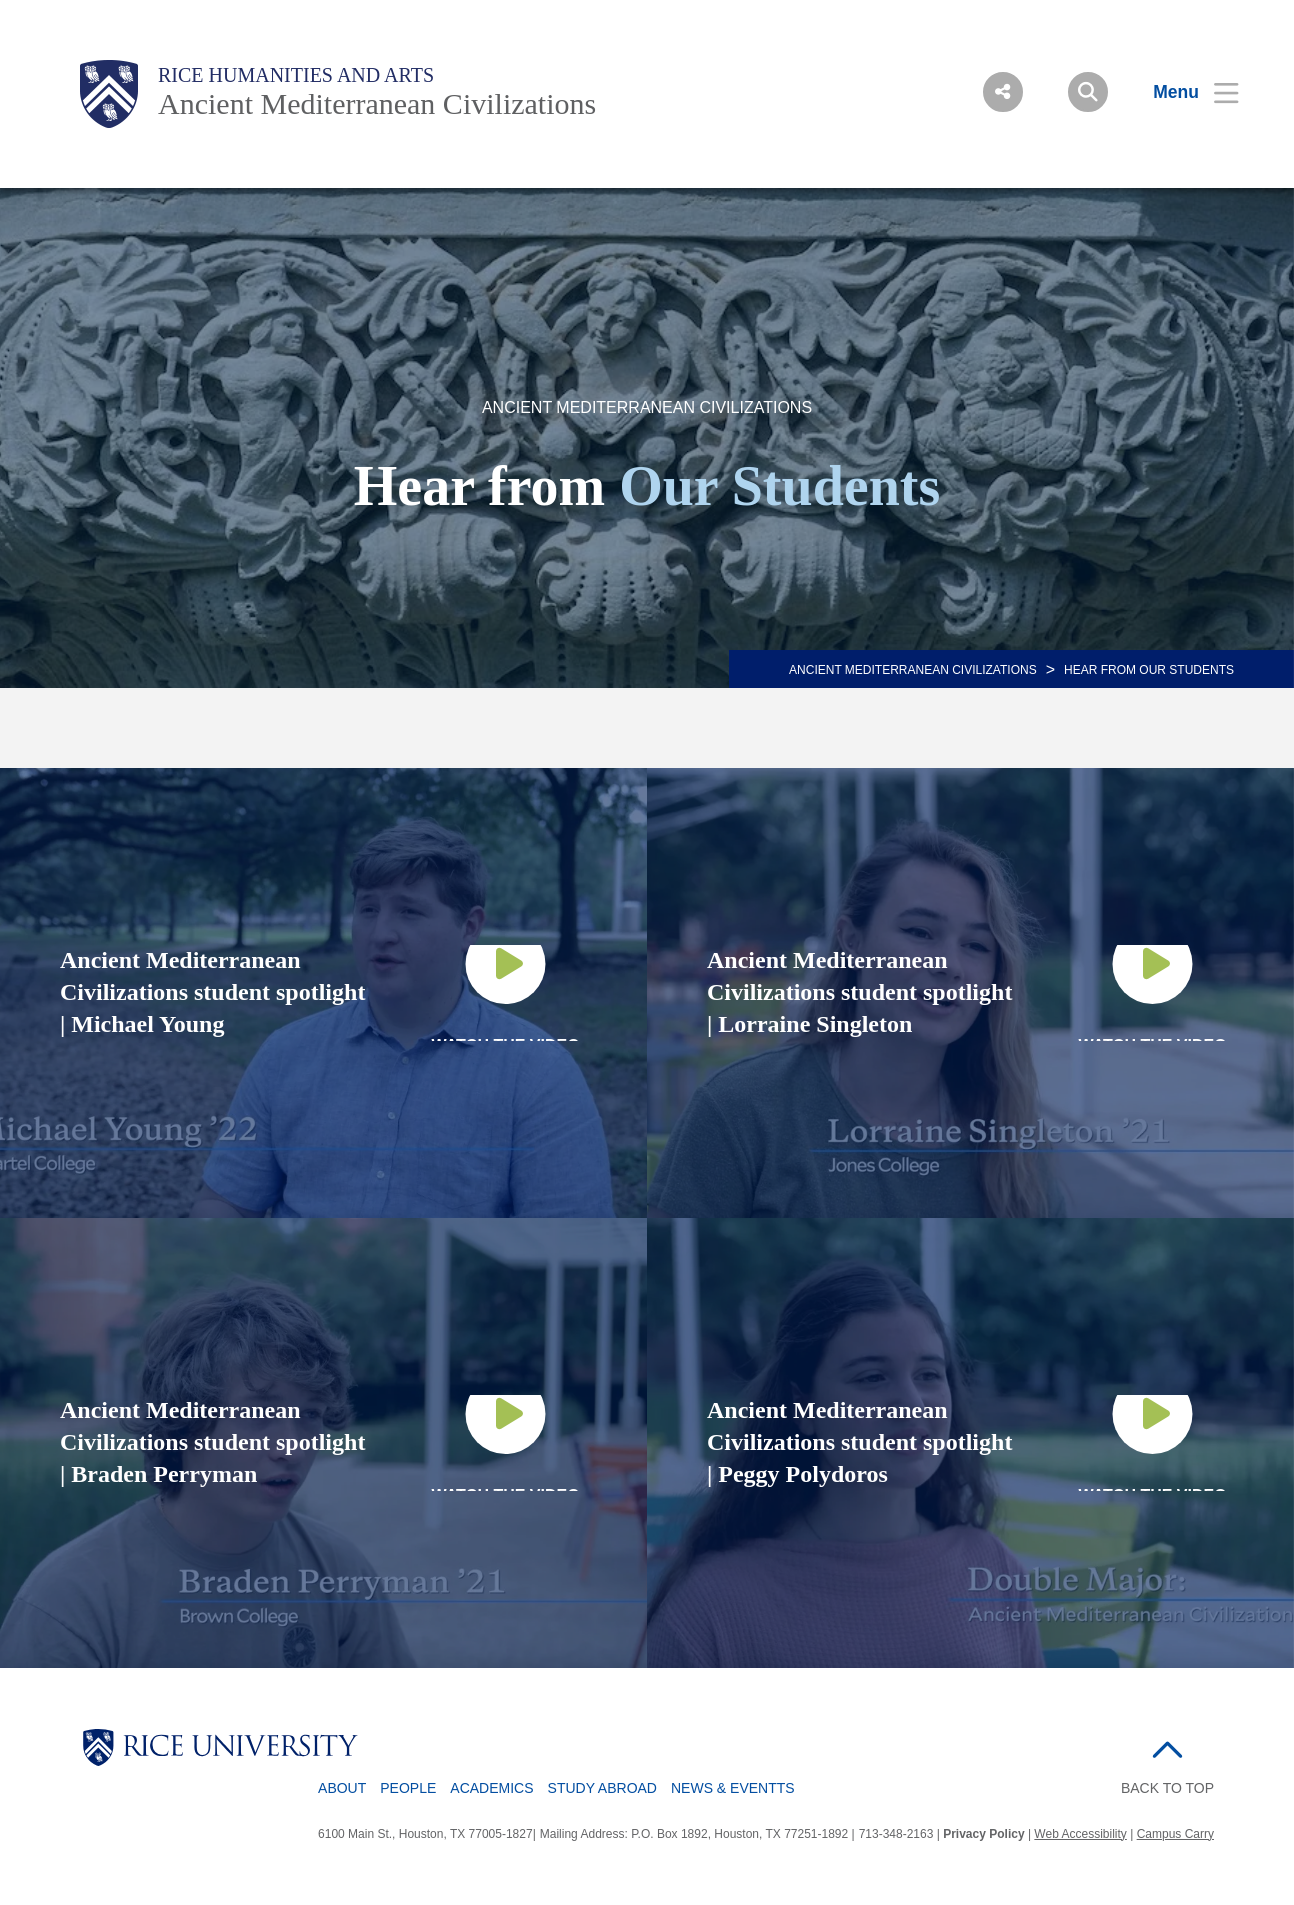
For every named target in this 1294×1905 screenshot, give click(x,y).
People (408, 1788)
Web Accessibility (1080, 1834)
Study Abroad (602, 1788)
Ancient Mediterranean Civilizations (377, 103)
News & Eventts (733, 1788)
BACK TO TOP (1167, 1788)
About (342, 1788)
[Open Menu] (1183, 92)
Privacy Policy (983, 1834)
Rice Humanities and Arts (296, 75)
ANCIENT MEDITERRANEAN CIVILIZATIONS (913, 670)
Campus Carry (1175, 1834)
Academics (491, 1788)
